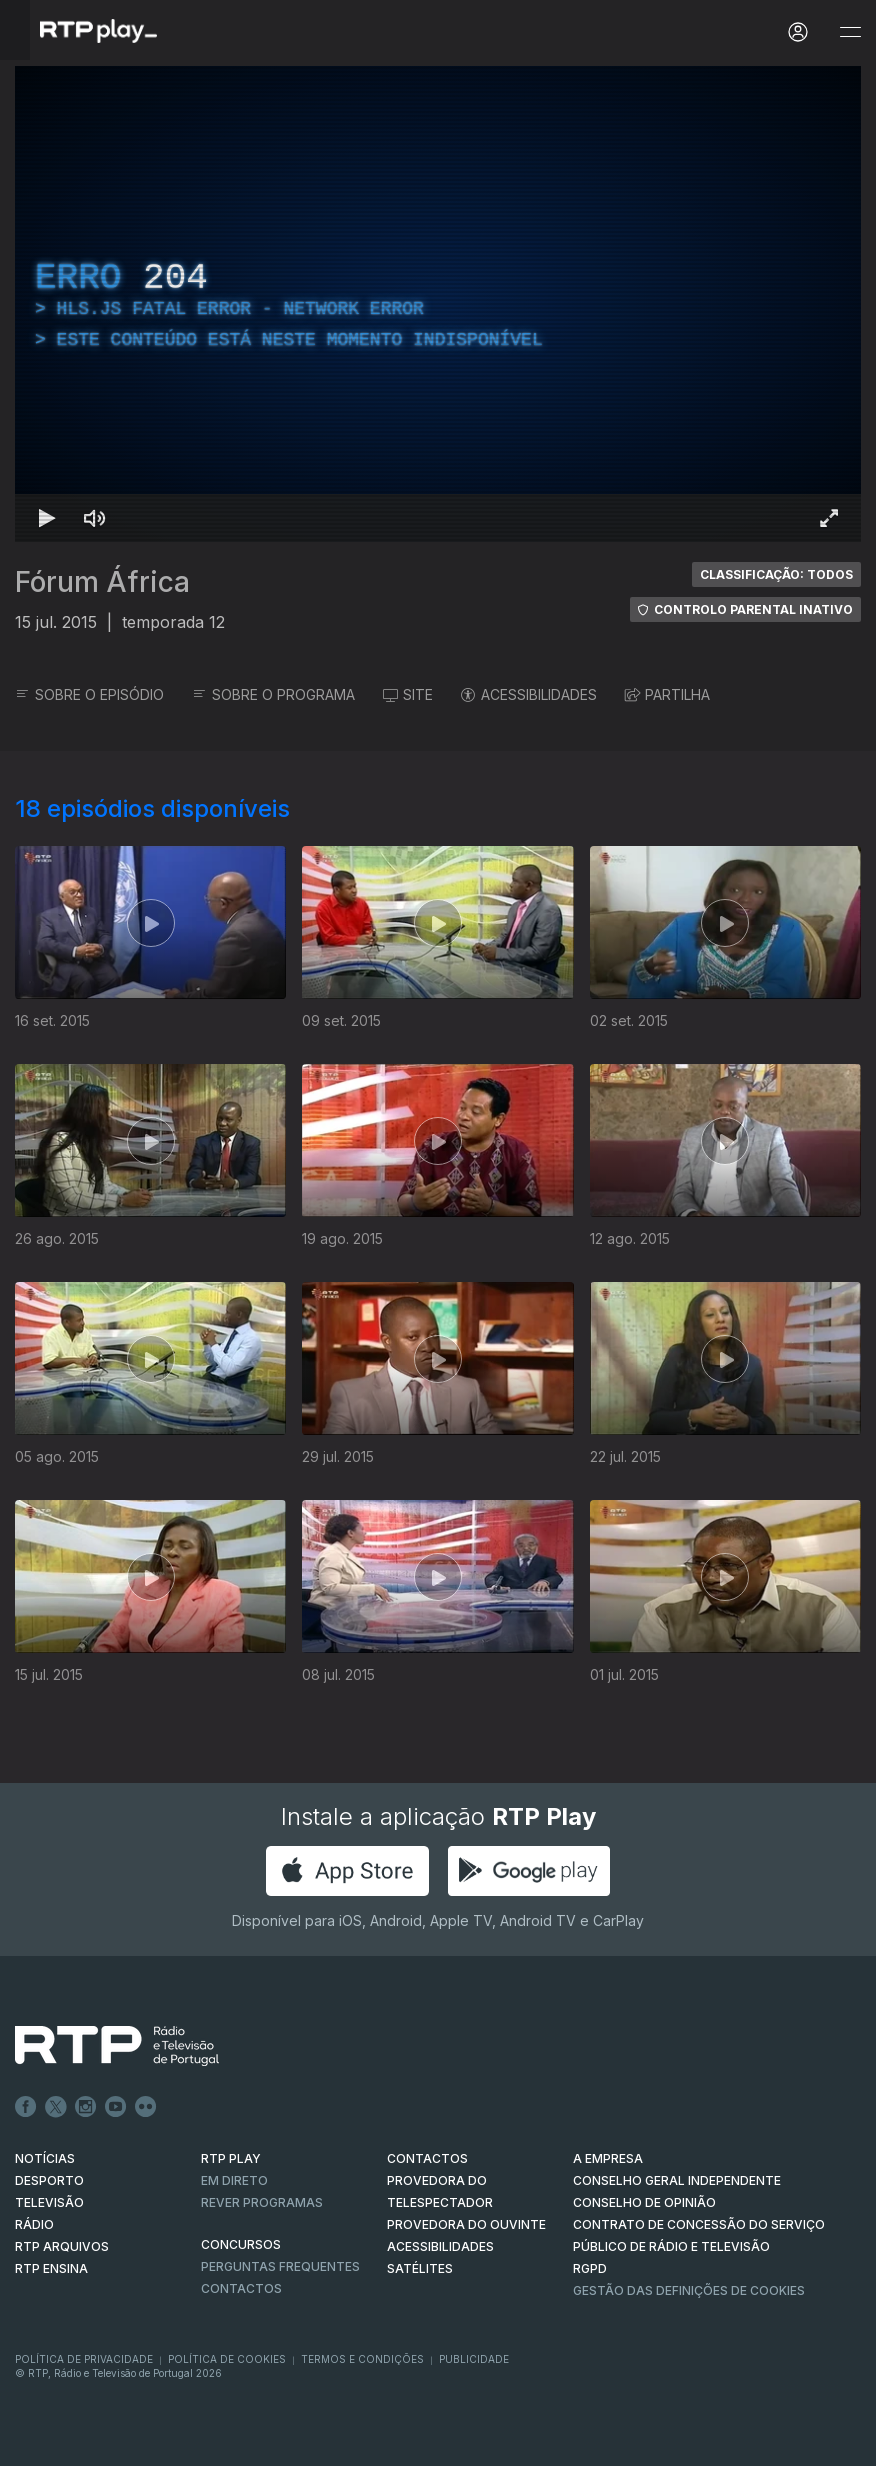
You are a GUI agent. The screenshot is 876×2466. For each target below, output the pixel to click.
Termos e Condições (362, 2359)
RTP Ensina (51, 2268)
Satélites (420, 2268)
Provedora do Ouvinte (466, 2224)
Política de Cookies (227, 2359)
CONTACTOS (427, 2158)
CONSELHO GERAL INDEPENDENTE (677, 2180)
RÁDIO (34, 2224)
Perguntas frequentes (280, 2266)
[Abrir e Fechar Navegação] (850, 32)
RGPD (590, 2268)
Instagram (86, 2107)
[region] (438, 304)
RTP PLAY (231, 2158)
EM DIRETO (234, 2180)
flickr (146, 2107)
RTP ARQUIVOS (62, 2246)
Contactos (241, 2288)
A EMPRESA (608, 2158)
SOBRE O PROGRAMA (273, 694)
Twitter (56, 2107)
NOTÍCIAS (45, 2158)
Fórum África (102, 582)
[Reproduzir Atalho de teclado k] (47, 518)
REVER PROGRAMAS (262, 2202)
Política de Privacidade (84, 2359)
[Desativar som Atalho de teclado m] (95, 518)
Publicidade (474, 2359)
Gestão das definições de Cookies (689, 2290)
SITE (408, 694)
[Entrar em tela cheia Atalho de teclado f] (829, 518)
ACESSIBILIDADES (529, 694)
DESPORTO (49, 2180)
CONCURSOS (241, 2244)
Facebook (26, 2107)
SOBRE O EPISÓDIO (89, 694)
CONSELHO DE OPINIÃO (644, 2202)
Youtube (116, 2107)
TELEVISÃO (49, 2202)
